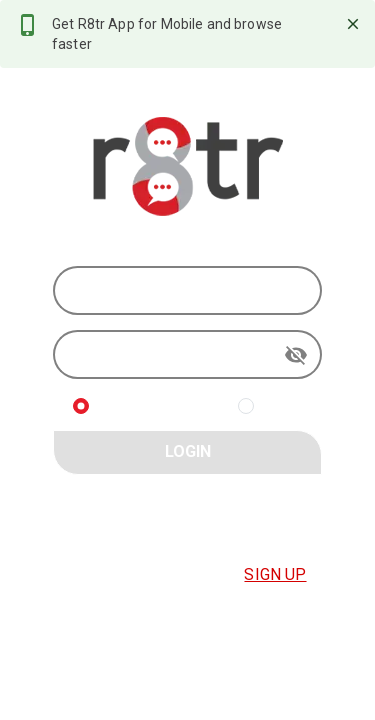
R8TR (282, 405)
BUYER (122, 405)
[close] (353, 24)
